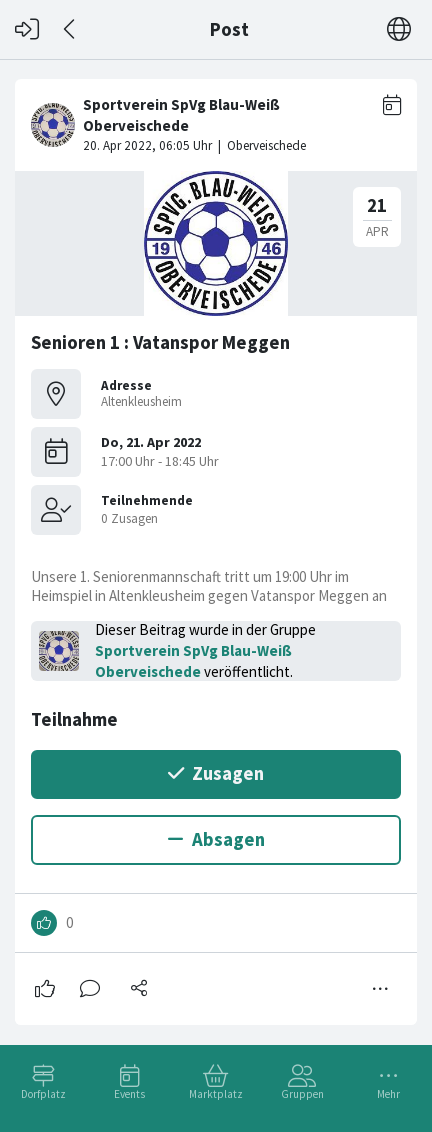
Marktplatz (216, 1094)
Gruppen (302, 1094)
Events (129, 1094)
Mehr (388, 1094)
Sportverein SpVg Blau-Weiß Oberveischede (193, 661)
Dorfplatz (43, 1094)
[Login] (27, 29)
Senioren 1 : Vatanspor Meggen (160, 342)
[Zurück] (70, 29)
